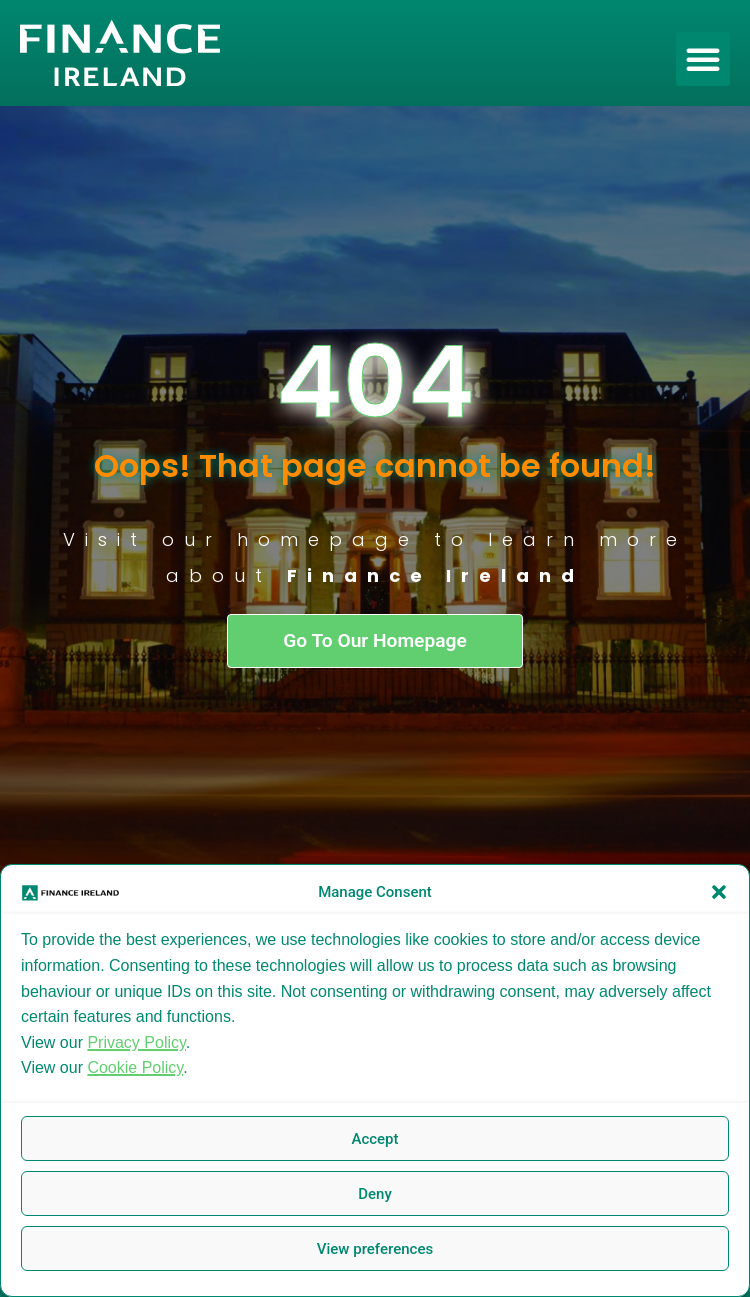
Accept (374, 1139)
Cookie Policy (135, 1067)
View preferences (375, 1249)
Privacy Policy (136, 1042)
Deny (375, 1194)
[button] (719, 892)
